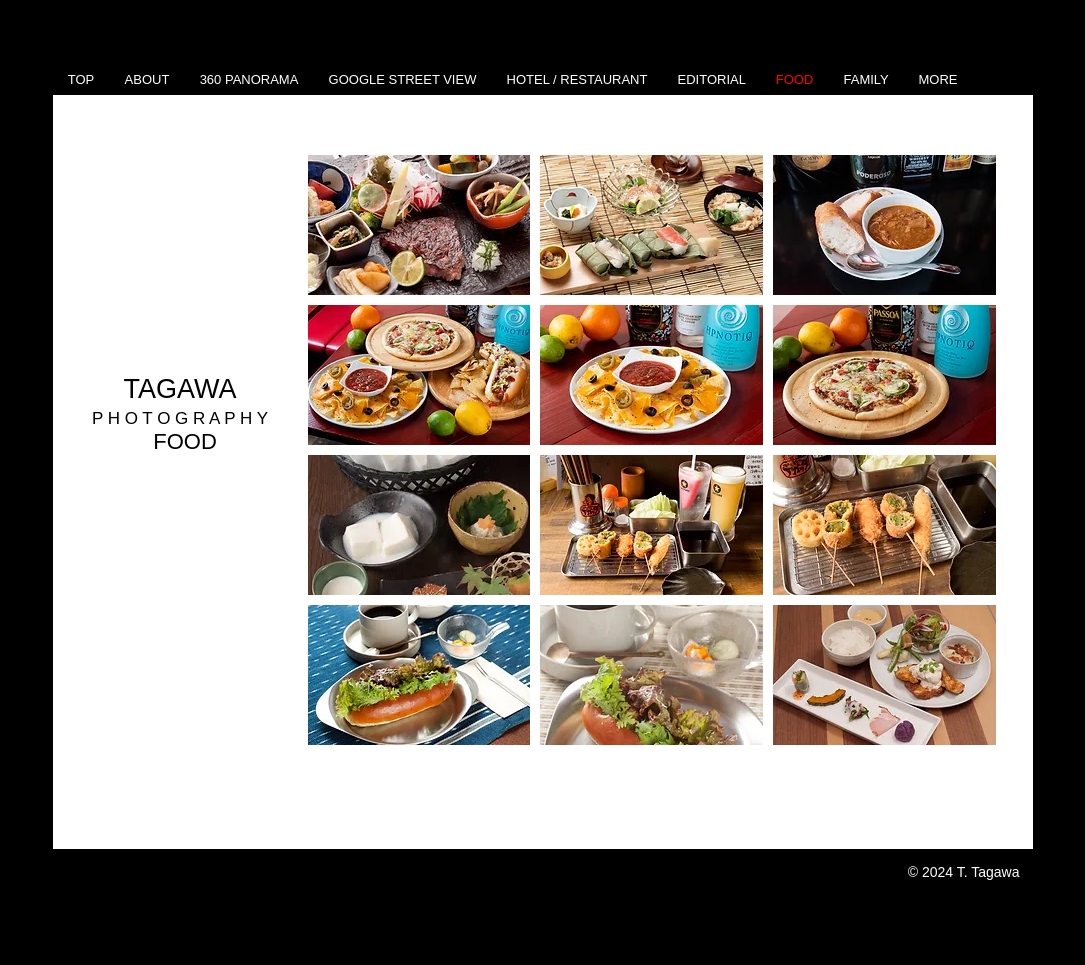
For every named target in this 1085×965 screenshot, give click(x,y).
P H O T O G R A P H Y (180, 418)
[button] (419, 225)
